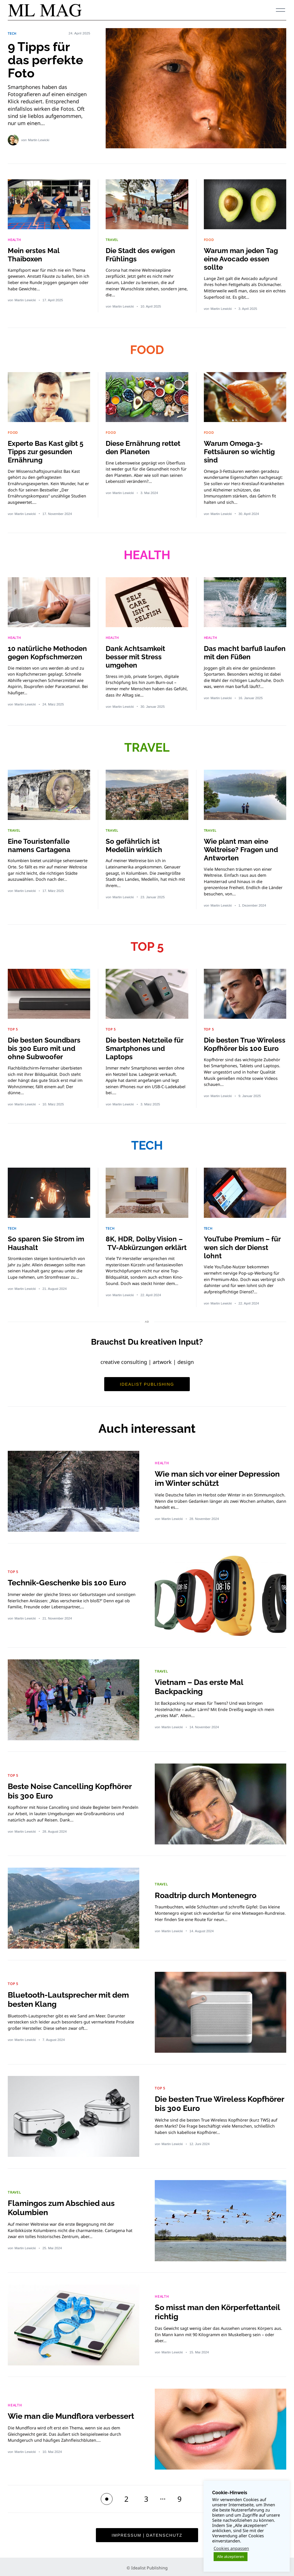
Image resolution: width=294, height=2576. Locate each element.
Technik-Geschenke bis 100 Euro (70, 1580)
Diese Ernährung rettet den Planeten (145, 446)
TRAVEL (112, 239)
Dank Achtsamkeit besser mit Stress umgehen (136, 655)
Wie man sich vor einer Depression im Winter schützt (211, 1476)
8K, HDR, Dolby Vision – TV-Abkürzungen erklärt (145, 1244)
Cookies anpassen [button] (231, 2548)
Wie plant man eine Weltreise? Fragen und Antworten (242, 847)
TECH (12, 34)
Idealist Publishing (147, 1381)
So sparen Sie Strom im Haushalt (47, 1240)
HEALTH (15, 239)
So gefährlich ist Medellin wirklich (135, 843)
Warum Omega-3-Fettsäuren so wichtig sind (240, 451)
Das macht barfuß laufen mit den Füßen (240, 651)
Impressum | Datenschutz (147, 2532)
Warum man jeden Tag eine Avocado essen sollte (242, 258)
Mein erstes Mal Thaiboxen (34, 254)
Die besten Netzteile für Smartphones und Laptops (146, 1046)
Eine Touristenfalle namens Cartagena (40, 843)
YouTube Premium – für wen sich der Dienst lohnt (243, 1244)
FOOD (209, 239)
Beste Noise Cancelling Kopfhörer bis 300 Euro (73, 1788)
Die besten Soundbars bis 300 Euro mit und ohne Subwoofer (45, 1046)
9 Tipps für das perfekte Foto (47, 59)
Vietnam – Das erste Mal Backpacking (201, 1684)
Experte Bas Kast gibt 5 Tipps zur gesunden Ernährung (47, 451)
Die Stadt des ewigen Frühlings (142, 254)
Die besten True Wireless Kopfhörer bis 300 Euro (203, 2100)
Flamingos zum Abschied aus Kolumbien (64, 2205)
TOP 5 (147, 945)
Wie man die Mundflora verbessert (53, 2413)
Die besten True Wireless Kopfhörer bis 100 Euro (242, 1046)
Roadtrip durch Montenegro (208, 1892)
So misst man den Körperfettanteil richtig (199, 2309)
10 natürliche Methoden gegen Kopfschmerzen (48, 651)
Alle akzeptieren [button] (230, 2556)
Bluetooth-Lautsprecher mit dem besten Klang (72, 1996)
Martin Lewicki (38, 139)
